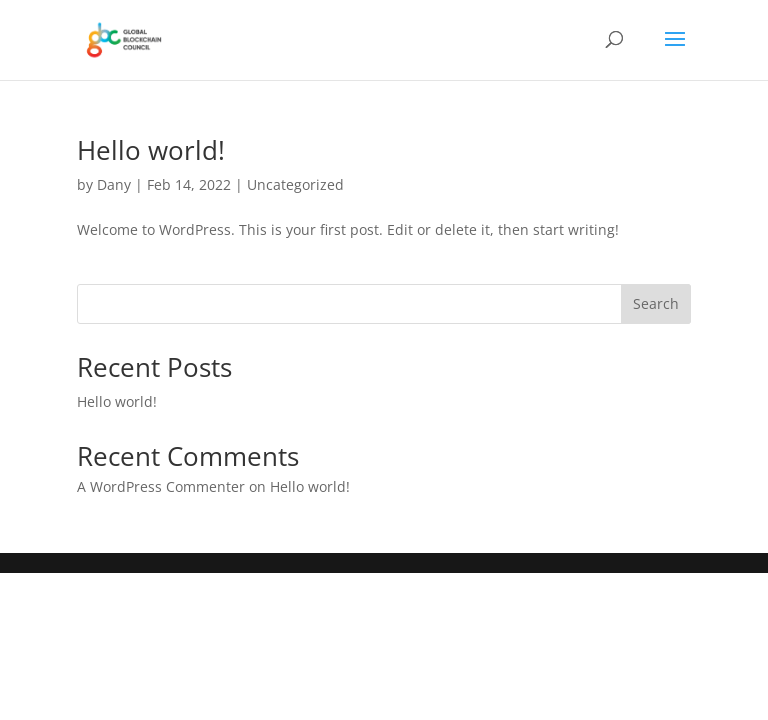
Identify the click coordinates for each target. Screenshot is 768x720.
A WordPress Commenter (161, 486)
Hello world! (151, 150)
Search (656, 303)
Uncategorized (295, 184)
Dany (114, 184)
